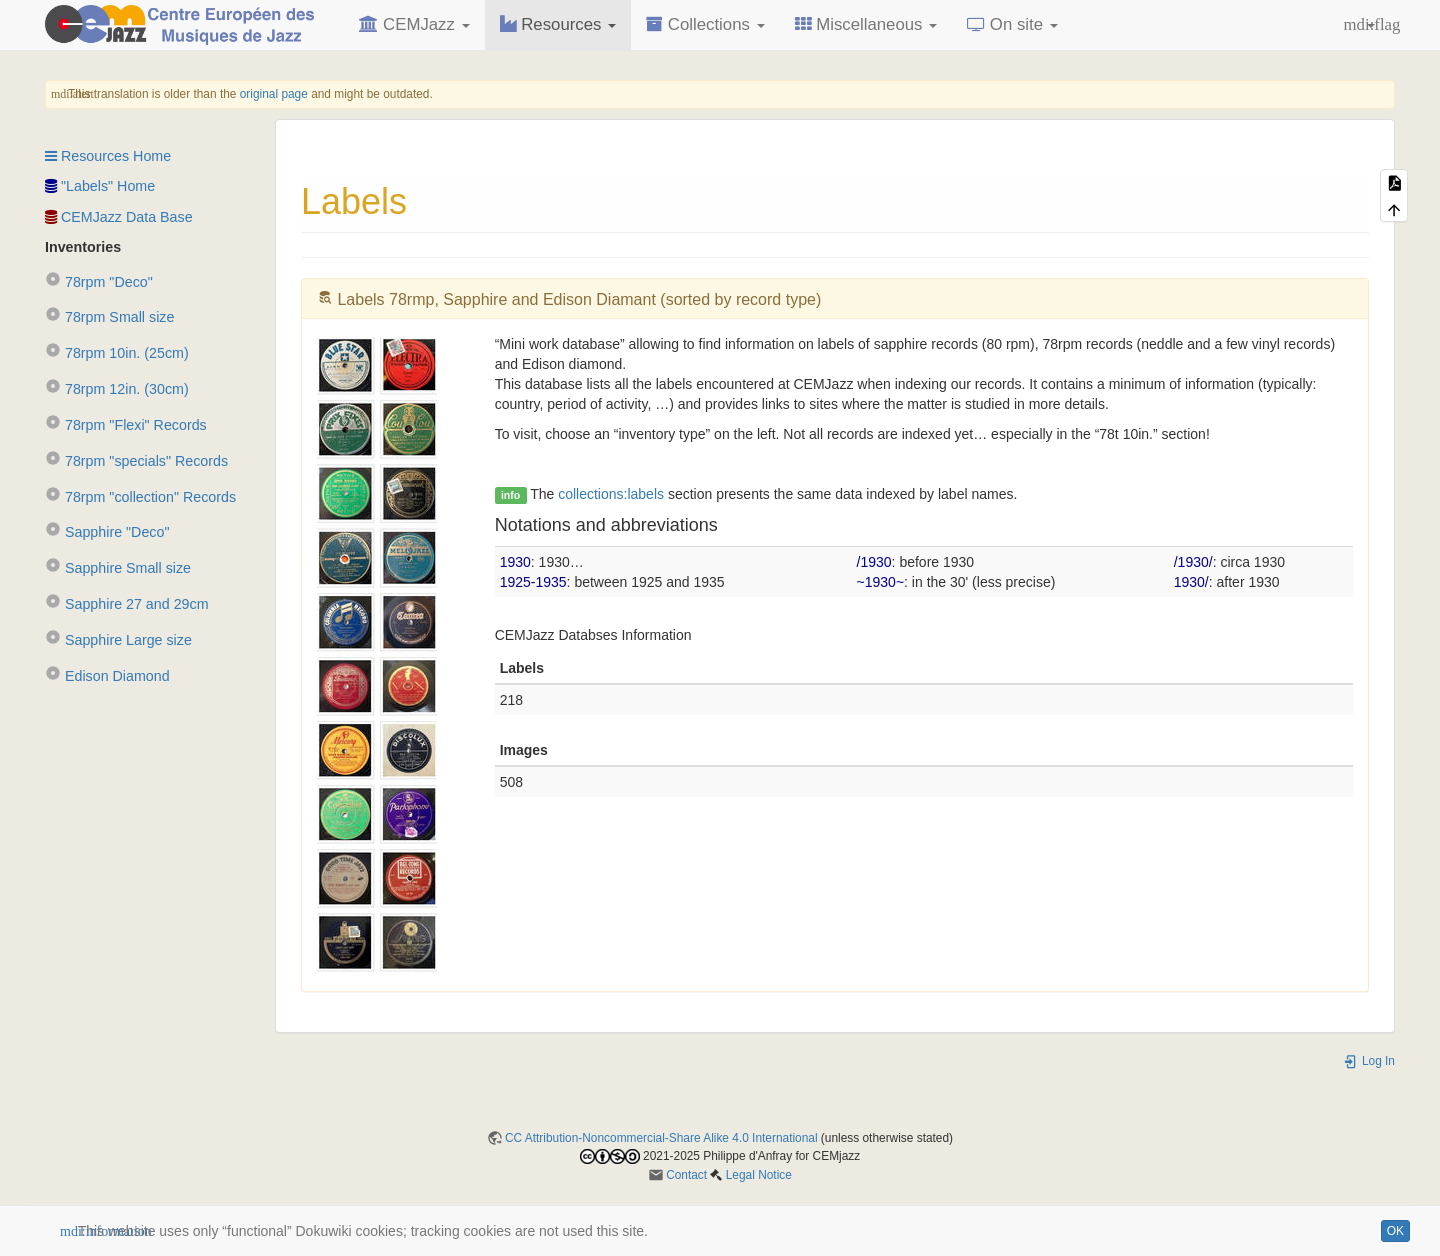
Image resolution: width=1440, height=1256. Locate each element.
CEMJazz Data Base (119, 217)
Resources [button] (558, 24)
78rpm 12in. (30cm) (117, 389)
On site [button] (1012, 24)
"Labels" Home (100, 186)
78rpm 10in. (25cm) (117, 353)
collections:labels (611, 494)
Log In (1369, 1061)
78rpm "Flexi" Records (126, 425)
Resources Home (108, 156)
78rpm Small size (109, 317)
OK (1395, 1231)
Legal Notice (759, 1175)
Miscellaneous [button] (866, 24)
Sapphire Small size (118, 568)
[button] (1359, 25)
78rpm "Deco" (99, 282)
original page (274, 94)
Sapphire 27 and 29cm (127, 604)
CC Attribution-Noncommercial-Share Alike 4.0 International (661, 1138)
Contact (686, 1175)
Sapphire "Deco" (107, 532)
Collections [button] (705, 24)
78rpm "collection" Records (140, 497)
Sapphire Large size (118, 640)
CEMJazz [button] (414, 24)
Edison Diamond (107, 676)
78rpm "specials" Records (136, 461)
